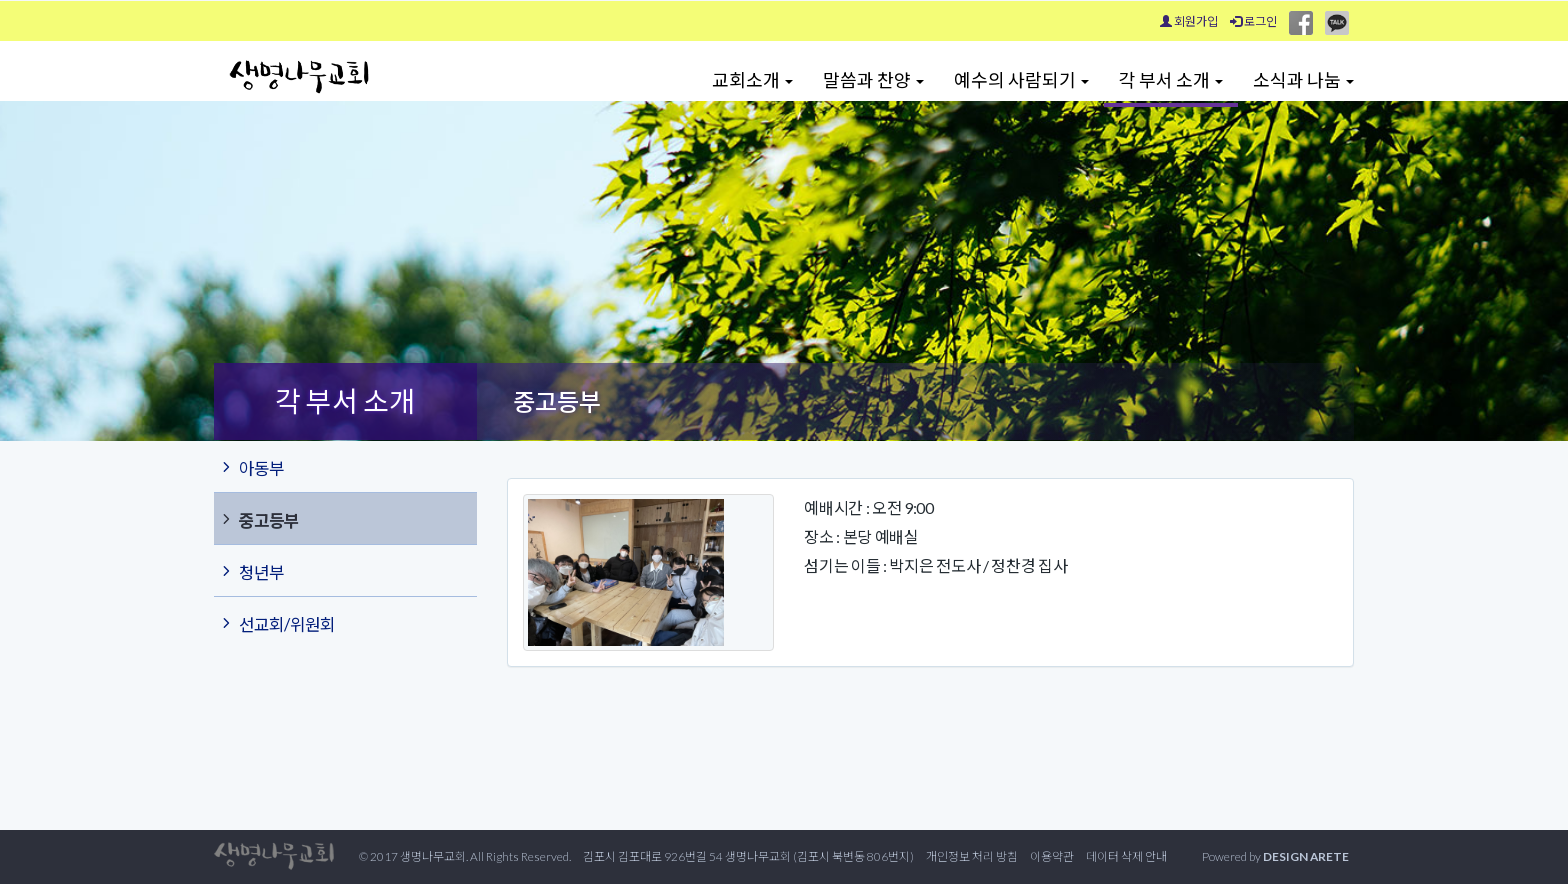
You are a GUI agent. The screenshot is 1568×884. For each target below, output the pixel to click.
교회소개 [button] (752, 80)
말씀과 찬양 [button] (873, 80)
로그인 (1253, 21)
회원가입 (1189, 21)
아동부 (251, 467)
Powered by (1275, 856)
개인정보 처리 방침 (972, 856)
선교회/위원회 (276, 623)
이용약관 (1052, 856)
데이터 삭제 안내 (1126, 856)
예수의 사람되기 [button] (1021, 80)
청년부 (251, 571)
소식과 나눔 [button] (1303, 80)
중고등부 (258, 519)
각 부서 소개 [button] (1171, 80)
